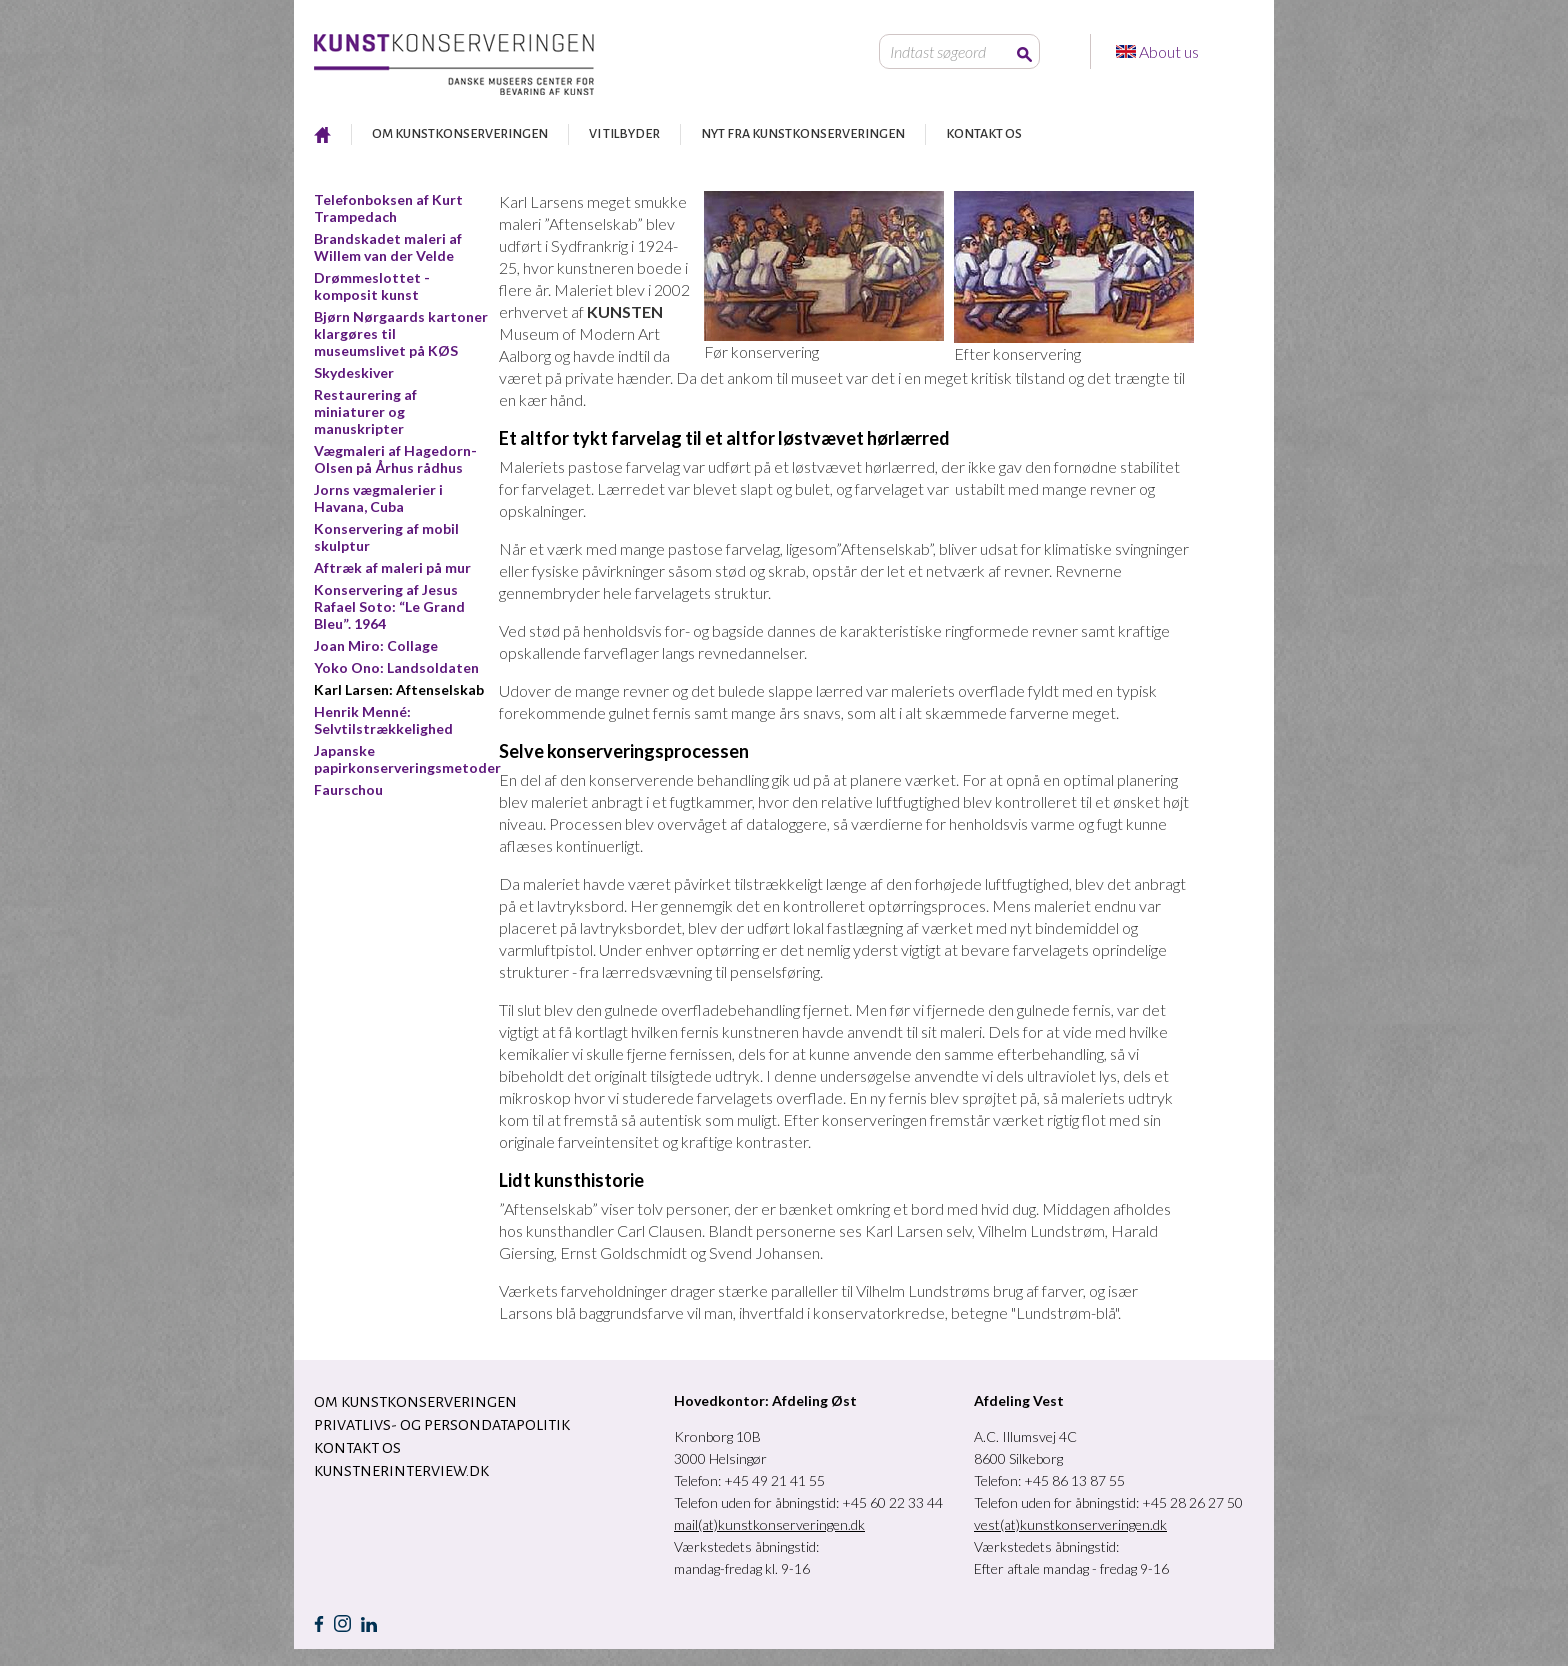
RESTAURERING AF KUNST (322, 134)
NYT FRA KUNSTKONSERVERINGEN (803, 134)
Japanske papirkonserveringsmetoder (407, 759)
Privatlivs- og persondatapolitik (442, 1425)
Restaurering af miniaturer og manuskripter (365, 411)
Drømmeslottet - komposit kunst (372, 286)
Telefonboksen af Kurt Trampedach (388, 208)
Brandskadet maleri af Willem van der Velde (388, 247)
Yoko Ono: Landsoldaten (396, 667)
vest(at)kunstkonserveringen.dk (1070, 1524)
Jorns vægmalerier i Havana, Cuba (378, 498)
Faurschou (348, 789)
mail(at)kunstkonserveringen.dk (769, 1524)
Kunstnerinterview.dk (401, 1471)
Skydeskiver (354, 372)
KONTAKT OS (984, 134)
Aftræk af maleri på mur (392, 567)
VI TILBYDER (624, 134)
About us (1170, 51)
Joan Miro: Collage (376, 645)
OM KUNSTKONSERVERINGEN (460, 134)
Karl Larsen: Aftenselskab (399, 689)
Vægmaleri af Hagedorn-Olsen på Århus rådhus (395, 459)
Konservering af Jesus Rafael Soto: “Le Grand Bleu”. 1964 (389, 606)
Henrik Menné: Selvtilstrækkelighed (383, 720)
